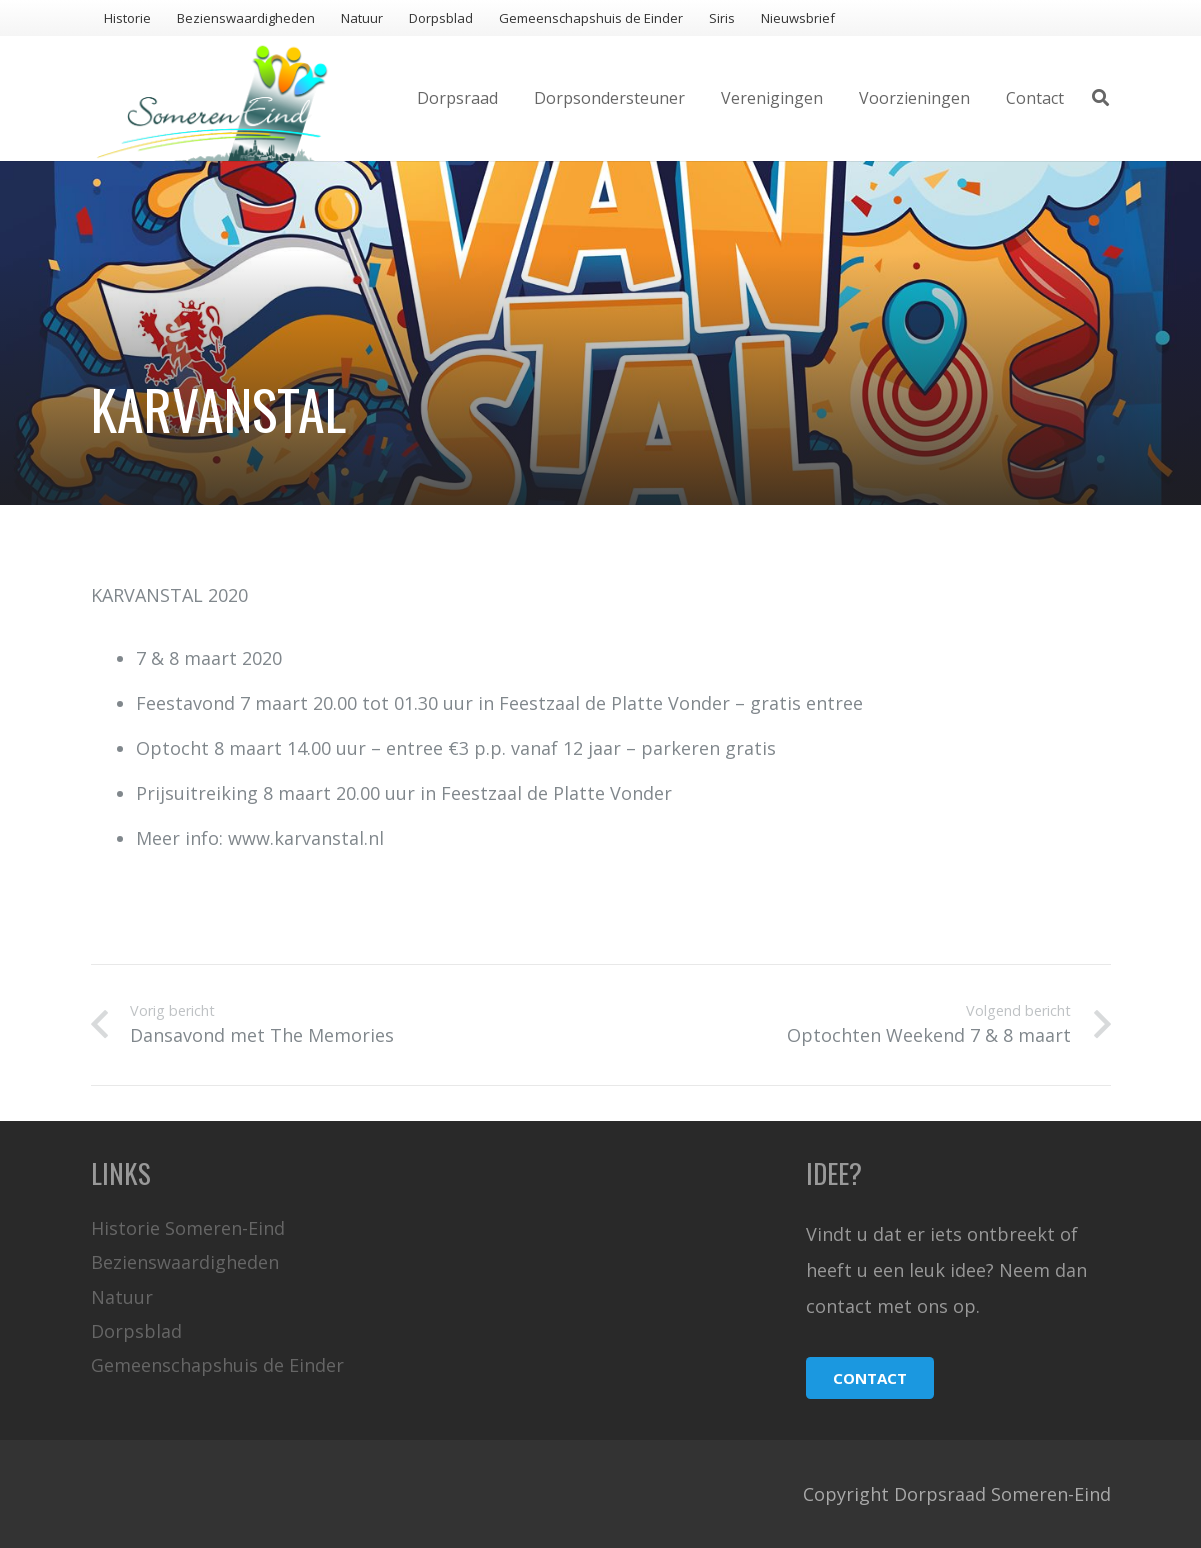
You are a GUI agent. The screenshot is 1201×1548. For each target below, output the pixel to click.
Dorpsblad (136, 1331)
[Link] (212, 98)
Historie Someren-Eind (188, 1228)
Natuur (122, 1297)
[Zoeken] (1100, 98)
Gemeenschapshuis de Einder (217, 1365)
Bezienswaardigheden (185, 1262)
